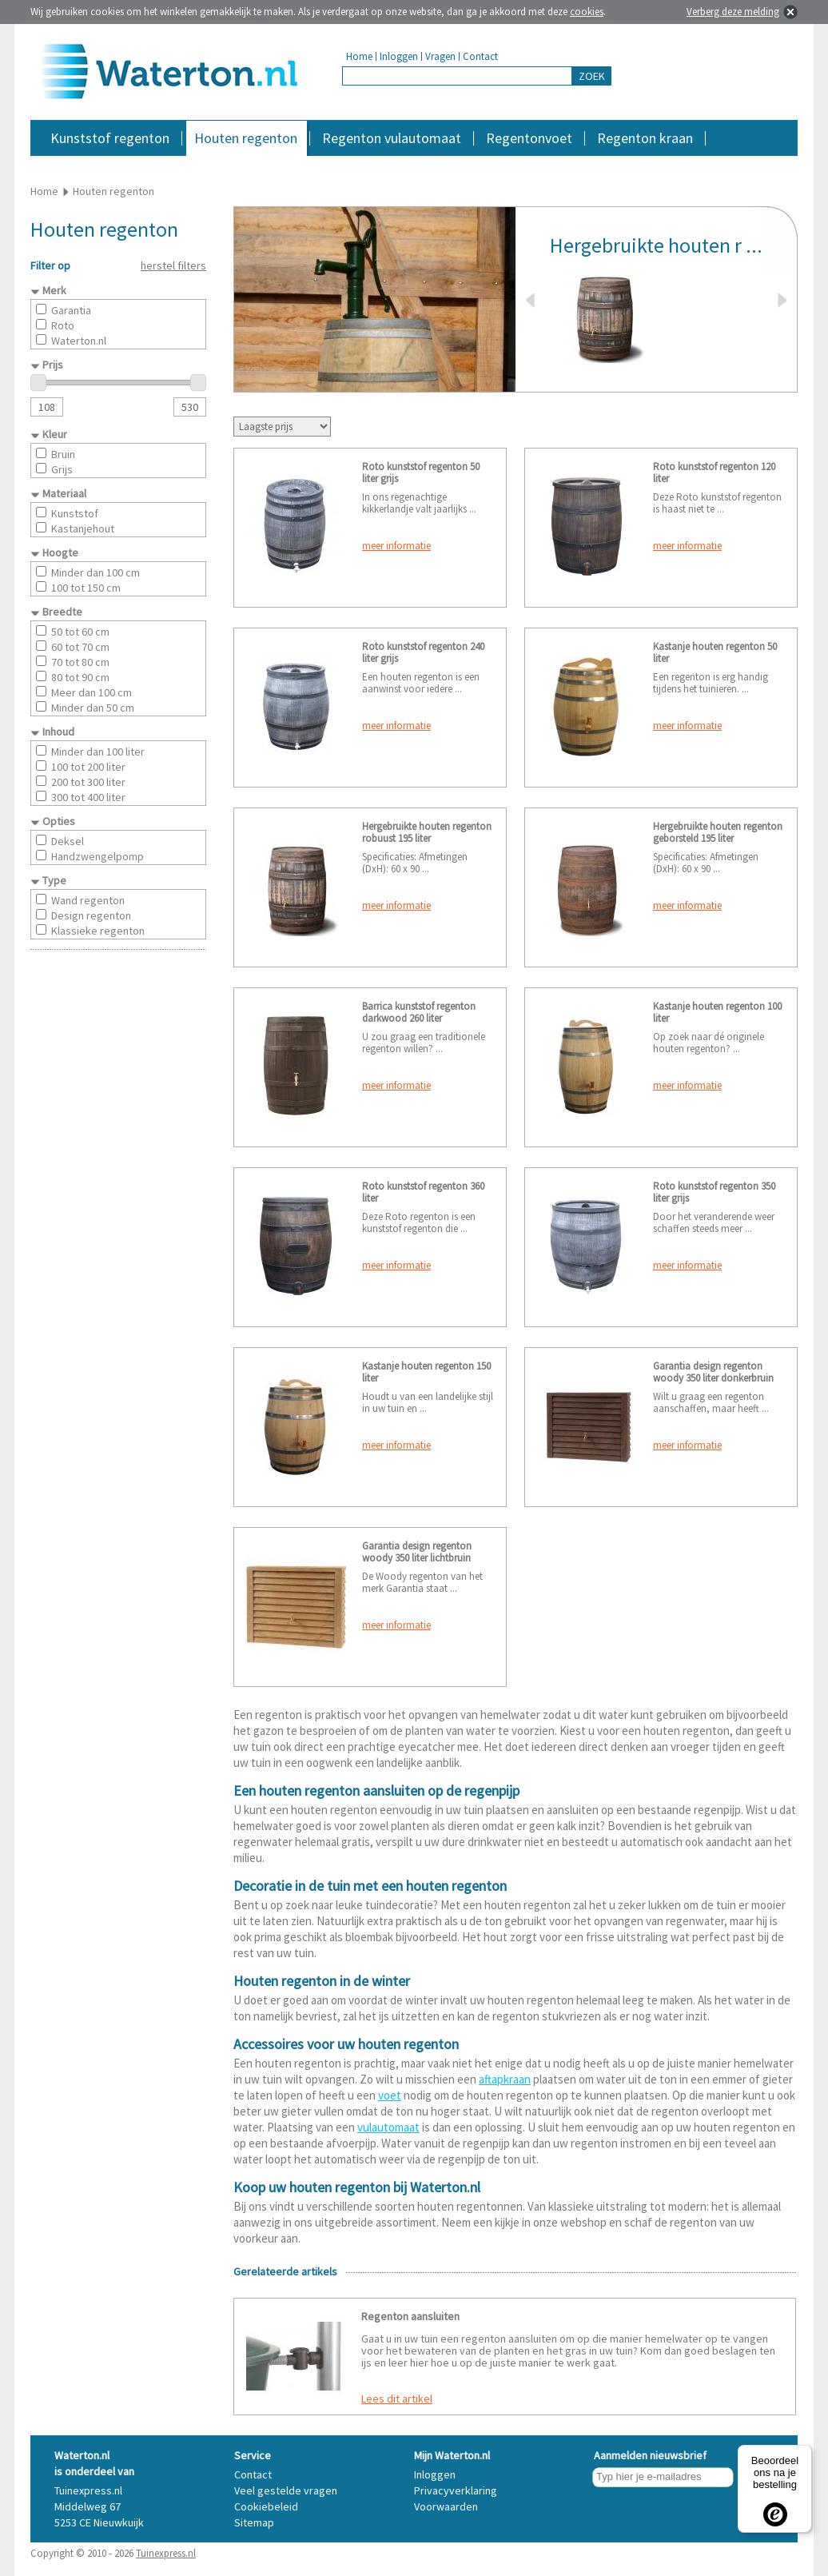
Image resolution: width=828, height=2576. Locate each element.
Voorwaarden (446, 2506)
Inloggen (399, 56)
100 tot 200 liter (88, 767)
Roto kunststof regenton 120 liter (714, 472)
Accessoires (728, 163)
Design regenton (91, 915)
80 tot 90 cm (80, 677)
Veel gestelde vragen (285, 2490)
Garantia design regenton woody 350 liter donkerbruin (713, 1372)
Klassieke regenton (98, 930)
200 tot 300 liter (88, 782)
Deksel (67, 841)
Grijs (62, 469)
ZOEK (592, 76)
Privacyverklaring (455, 2490)
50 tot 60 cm (80, 631)
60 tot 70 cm (80, 647)
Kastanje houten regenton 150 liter (426, 1372)
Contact (480, 56)
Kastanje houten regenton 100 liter (717, 1012)
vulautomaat (388, 2127)
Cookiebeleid (266, 2506)
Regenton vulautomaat (391, 138)
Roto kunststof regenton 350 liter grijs (714, 1192)
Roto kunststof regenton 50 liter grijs (421, 472)
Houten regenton (245, 138)
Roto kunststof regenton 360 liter (423, 1192)
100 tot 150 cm (86, 587)
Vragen (440, 56)
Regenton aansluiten (410, 2316)
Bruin (63, 454)
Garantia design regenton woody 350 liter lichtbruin (417, 1552)
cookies (586, 11)
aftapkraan (505, 2079)
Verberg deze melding (733, 11)
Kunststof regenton (109, 138)
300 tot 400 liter (88, 797)
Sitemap (254, 2522)
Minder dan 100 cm (95, 572)
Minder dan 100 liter (98, 751)
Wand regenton (88, 900)
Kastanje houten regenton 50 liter (715, 652)
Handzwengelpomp (97, 856)
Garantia (71, 310)
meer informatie (396, 545)
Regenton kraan (645, 138)
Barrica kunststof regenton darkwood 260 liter (419, 1012)
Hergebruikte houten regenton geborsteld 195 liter (717, 832)
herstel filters (173, 265)
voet (389, 2095)
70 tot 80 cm (80, 662)
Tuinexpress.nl (166, 2553)
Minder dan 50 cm (92, 707)
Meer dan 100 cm (91, 692)
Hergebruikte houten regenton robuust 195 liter (427, 832)
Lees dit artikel (396, 2398)
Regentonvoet (529, 138)
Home (359, 56)
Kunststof (74, 513)
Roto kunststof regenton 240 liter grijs (423, 652)
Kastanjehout (82, 528)
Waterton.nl (78, 340)
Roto (62, 325)
